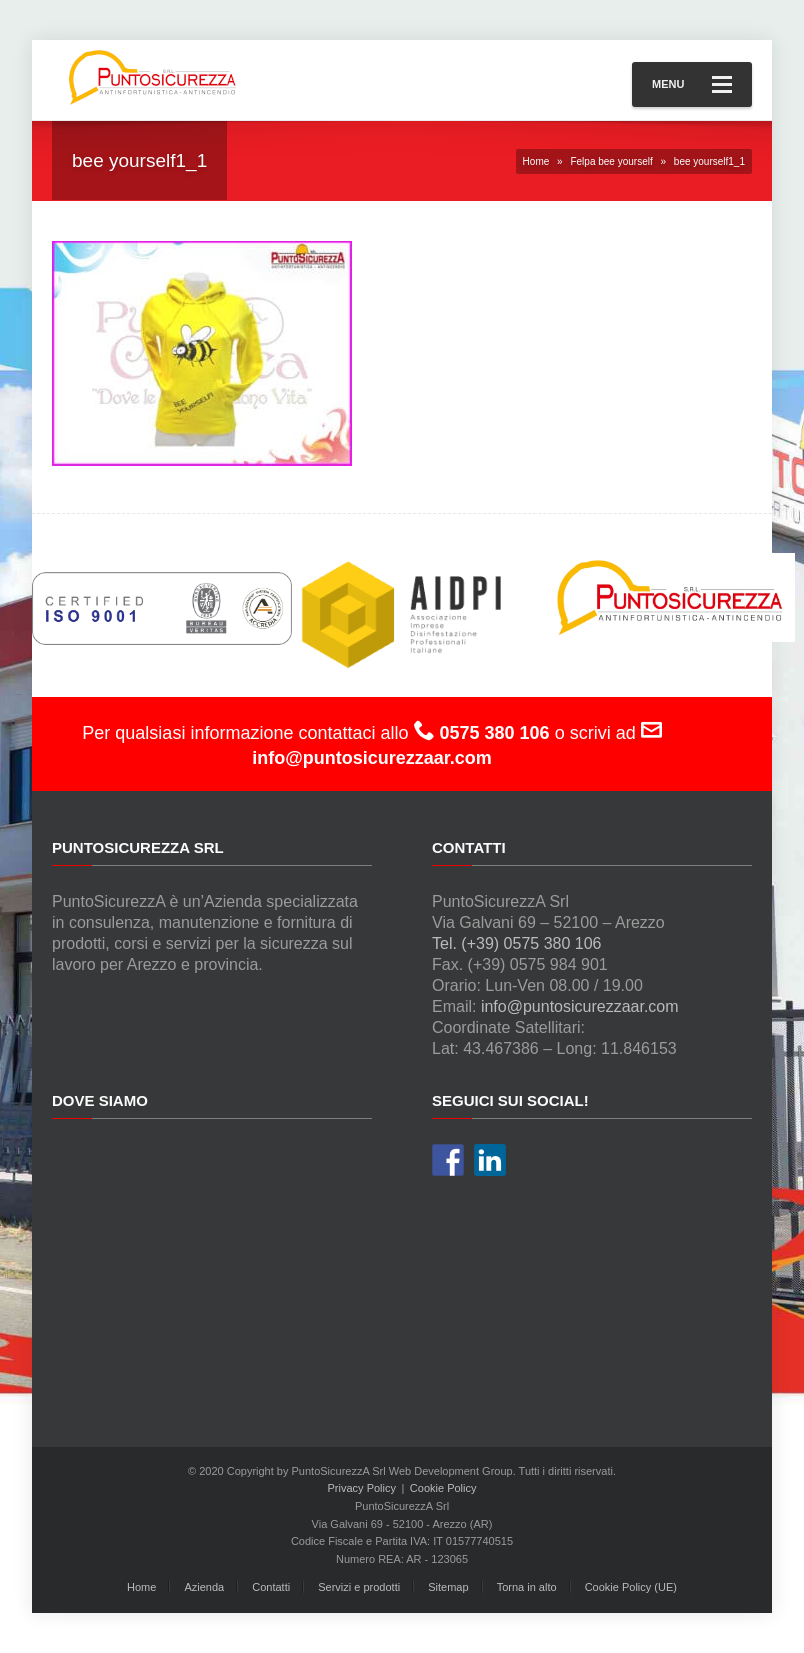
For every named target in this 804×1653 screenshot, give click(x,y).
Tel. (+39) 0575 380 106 (516, 943)
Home (536, 161)
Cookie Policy (443, 1488)
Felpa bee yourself (611, 161)
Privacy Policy (362, 1488)
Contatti (271, 1587)
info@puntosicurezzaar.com (580, 1006)
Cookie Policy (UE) (631, 1587)
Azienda (204, 1587)
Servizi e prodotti (359, 1587)
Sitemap (448, 1587)
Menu (692, 84)
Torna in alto (527, 1587)
